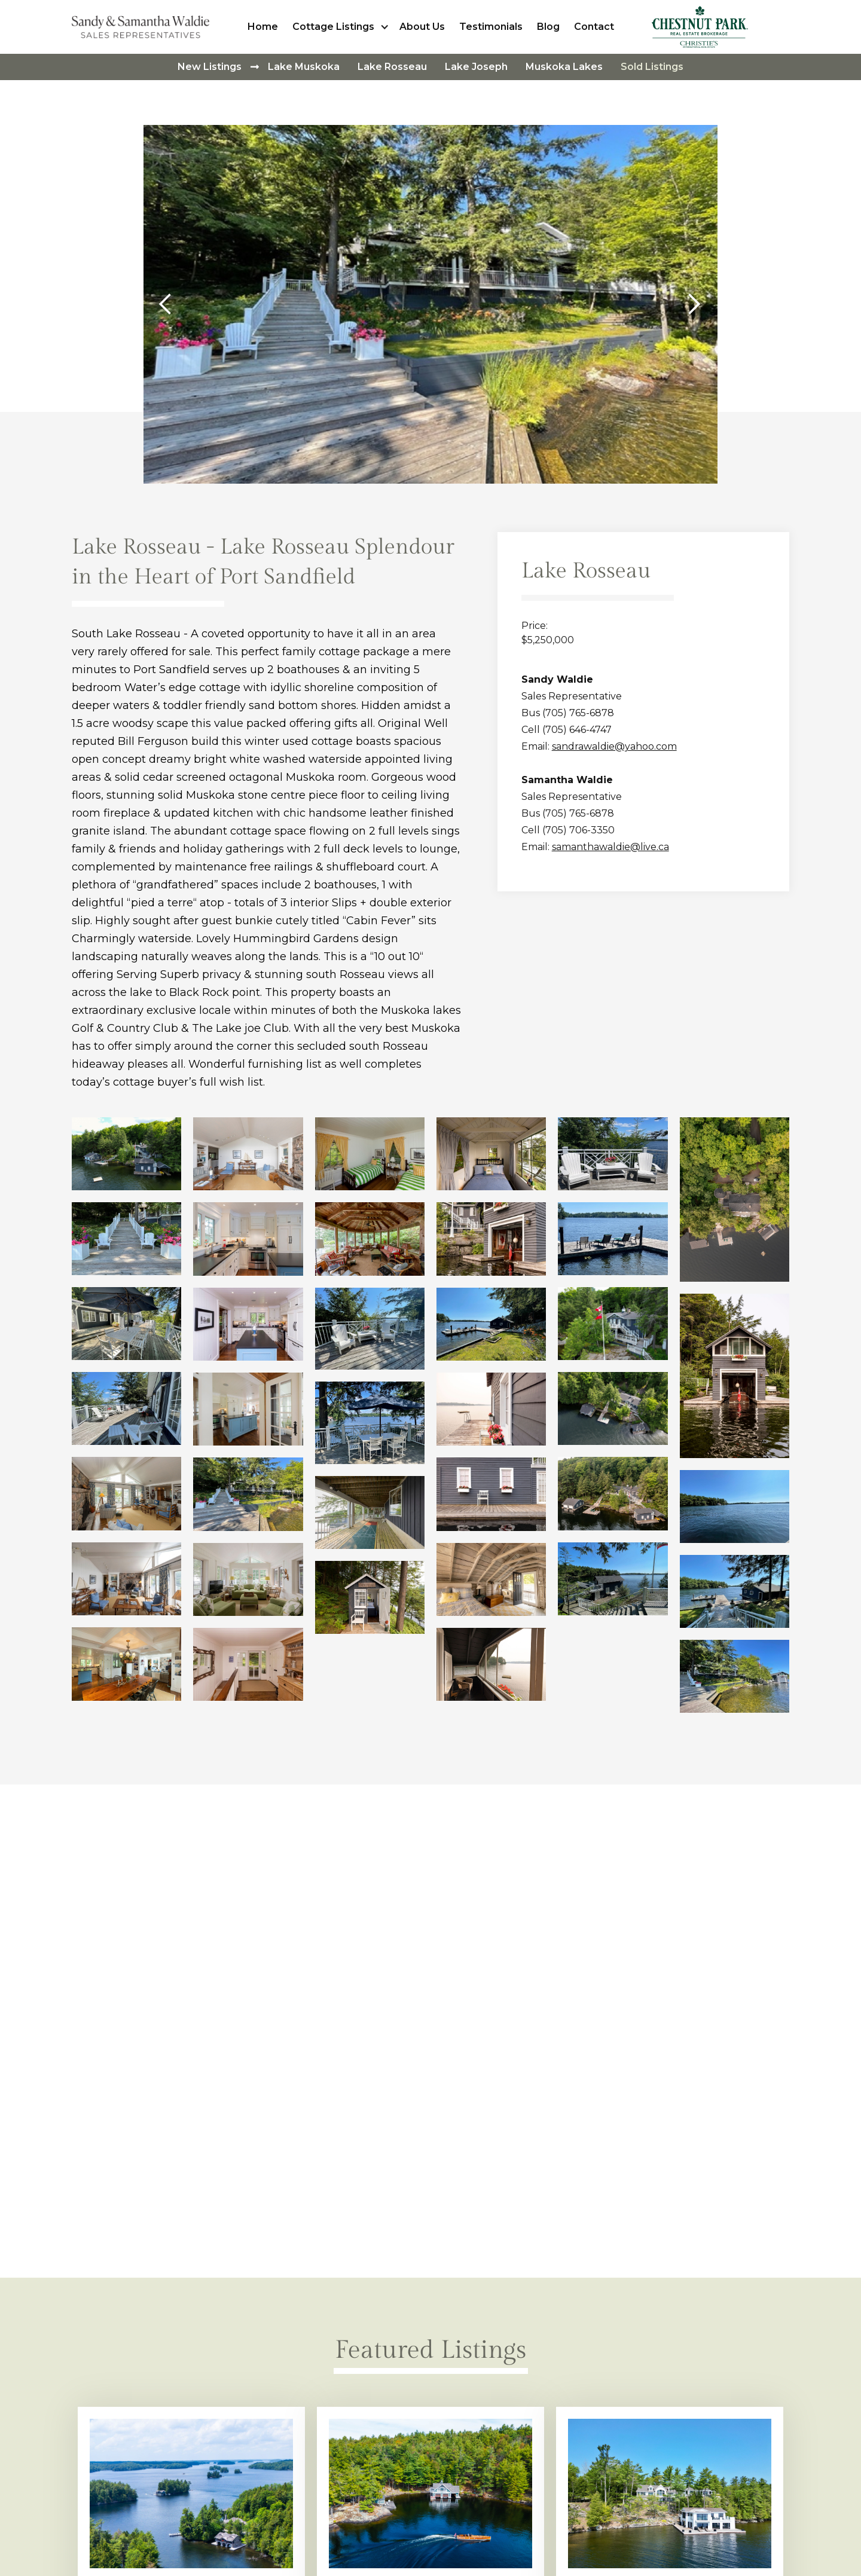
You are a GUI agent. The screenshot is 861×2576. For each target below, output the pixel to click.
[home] (143, 27)
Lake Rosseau (392, 66)
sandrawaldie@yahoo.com (614, 746)
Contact (594, 26)
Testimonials (491, 26)
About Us (422, 26)
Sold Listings (652, 66)
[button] (342, 27)
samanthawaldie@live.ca (610, 846)
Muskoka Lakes (564, 66)
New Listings (210, 66)
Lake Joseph (476, 66)
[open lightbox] (126, 1153)
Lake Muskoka (304, 66)
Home (263, 26)
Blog (548, 26)
